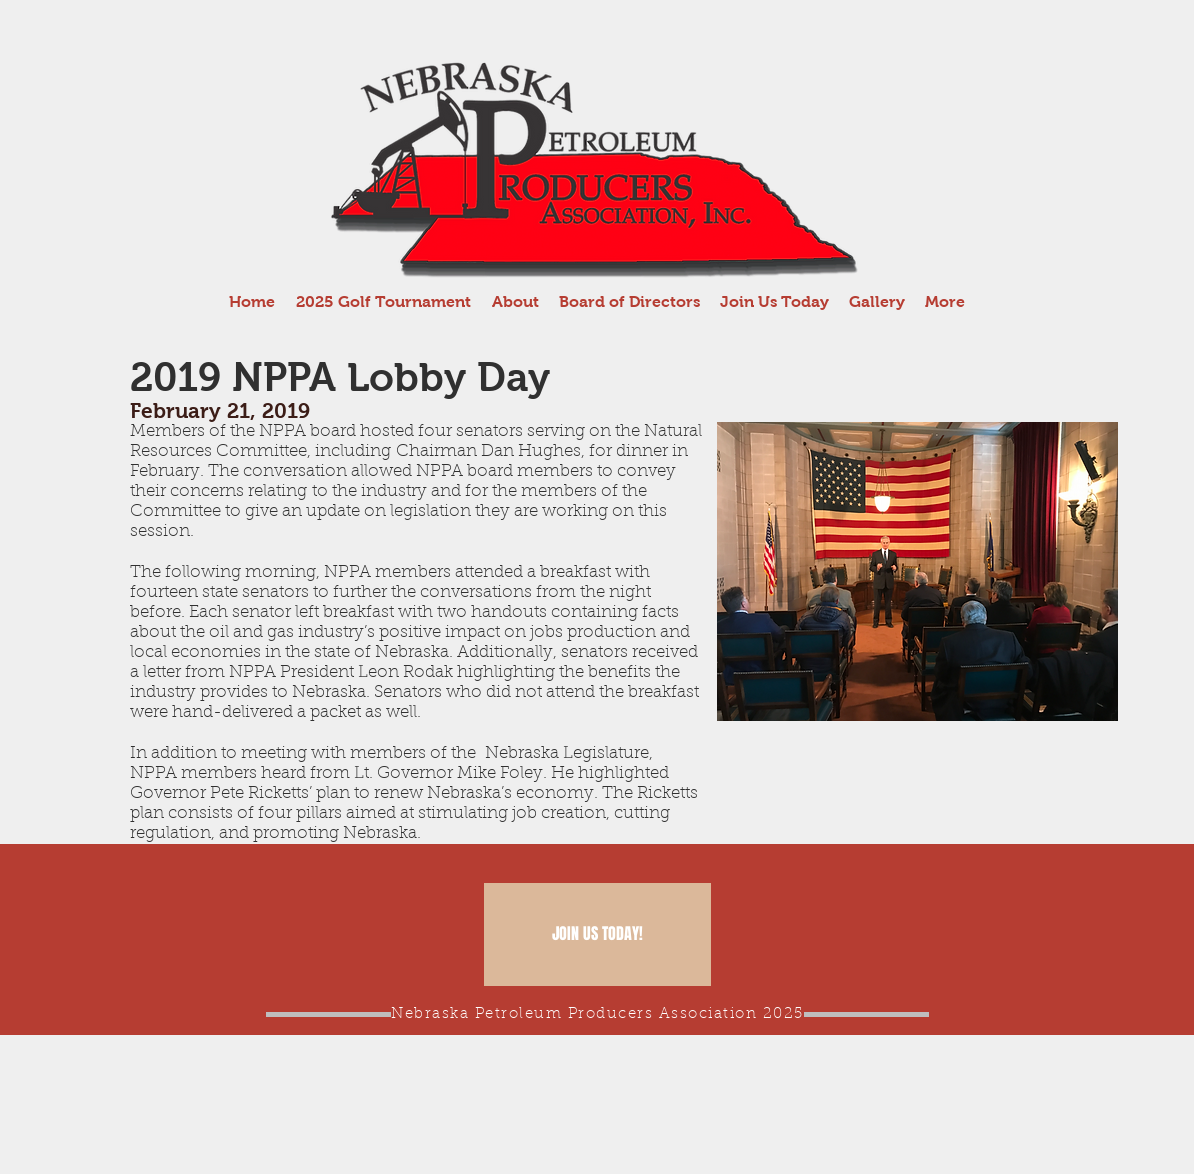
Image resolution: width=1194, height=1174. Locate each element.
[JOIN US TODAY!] (597, 934)
